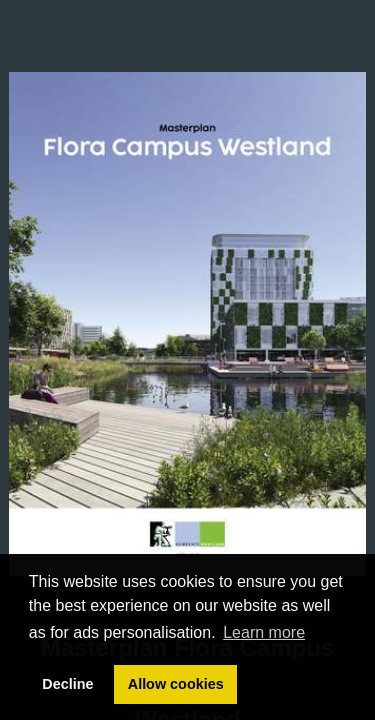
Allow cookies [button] (176, 684)
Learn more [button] (264, 632)
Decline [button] (67, 684)
